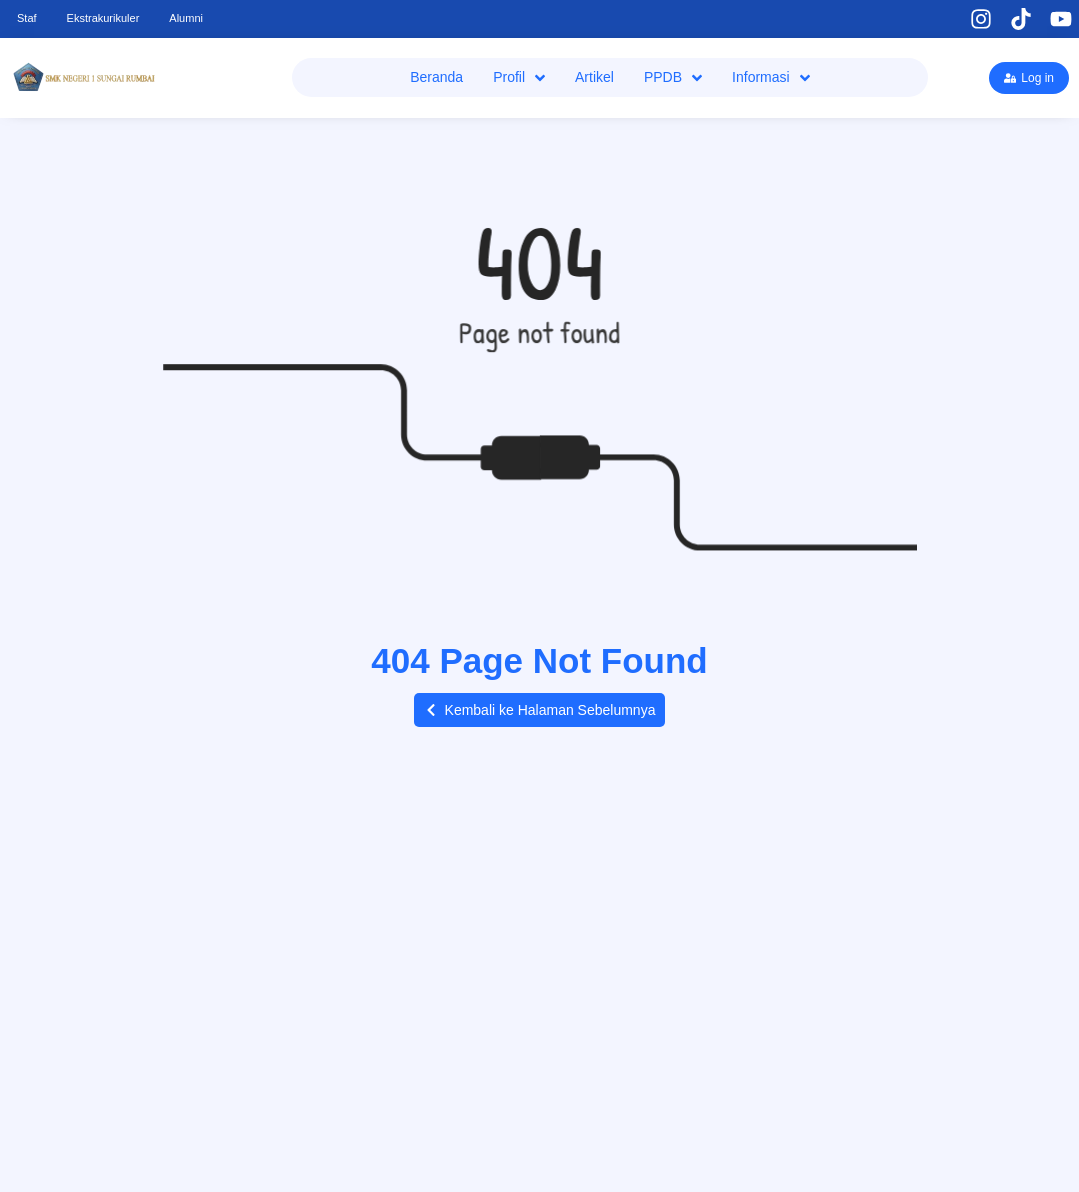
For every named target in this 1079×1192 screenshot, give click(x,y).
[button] (540, 710)
